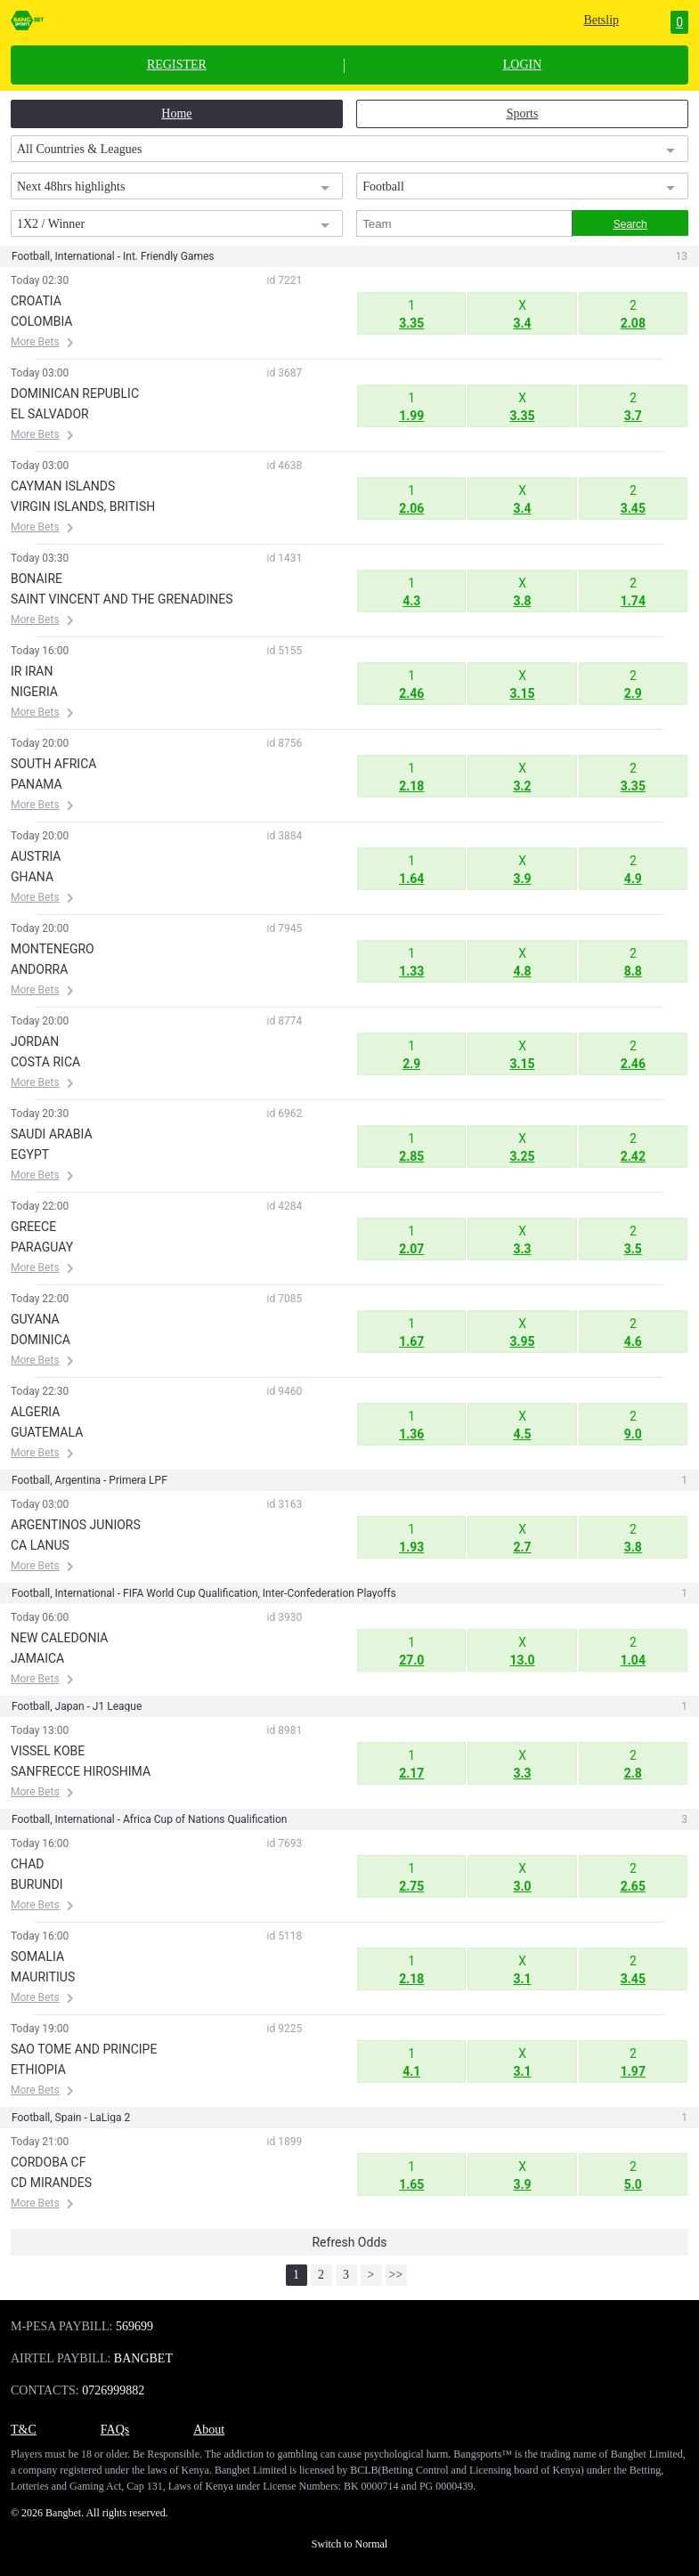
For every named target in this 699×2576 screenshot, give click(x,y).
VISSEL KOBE (48, 1751)
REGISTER (177, 65)
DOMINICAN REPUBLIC (75, 393)
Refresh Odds (349, 2242)
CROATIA (36, 301)
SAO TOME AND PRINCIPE (84, 2049)
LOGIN (522, 65)
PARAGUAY (42, 1247)
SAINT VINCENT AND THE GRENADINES (122, 599)
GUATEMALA (47, 1432)
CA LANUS (40, 1545)
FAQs (115, 2429)
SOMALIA (37, 1956)
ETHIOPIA (38, 2069)
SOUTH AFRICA (53, 764)
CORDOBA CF (48, 2162)
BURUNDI (37, 1884)
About (208, 2429)
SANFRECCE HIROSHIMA (80, 1771)
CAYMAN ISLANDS (63, 486)
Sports (523, 113)
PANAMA (36, 784)
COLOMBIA (41, 321)
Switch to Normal (349, 2544)
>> (396, 2274)
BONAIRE (36, 578)
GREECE (33, 1226)
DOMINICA (40, 1340)
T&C (24, 2429)
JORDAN (35, 1041)
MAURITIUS (43, 1977)
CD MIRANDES (51, 2182)
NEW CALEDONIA (59, 1638)
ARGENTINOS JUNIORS (76, 1525)
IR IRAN (32, 671)
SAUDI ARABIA (52, 1134)
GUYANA (35, 1319)
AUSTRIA (36, 856)
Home (176, 113)
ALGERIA (35, 1412)
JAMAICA (37, 1658)
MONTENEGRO (52, 949)
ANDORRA (39, 969)
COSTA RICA (45, 1062)
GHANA (32, 877)
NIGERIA (34, 692)
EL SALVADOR (50, 414)
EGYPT (30, 1154)
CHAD (28, 1864)
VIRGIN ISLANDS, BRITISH (83, 506)
